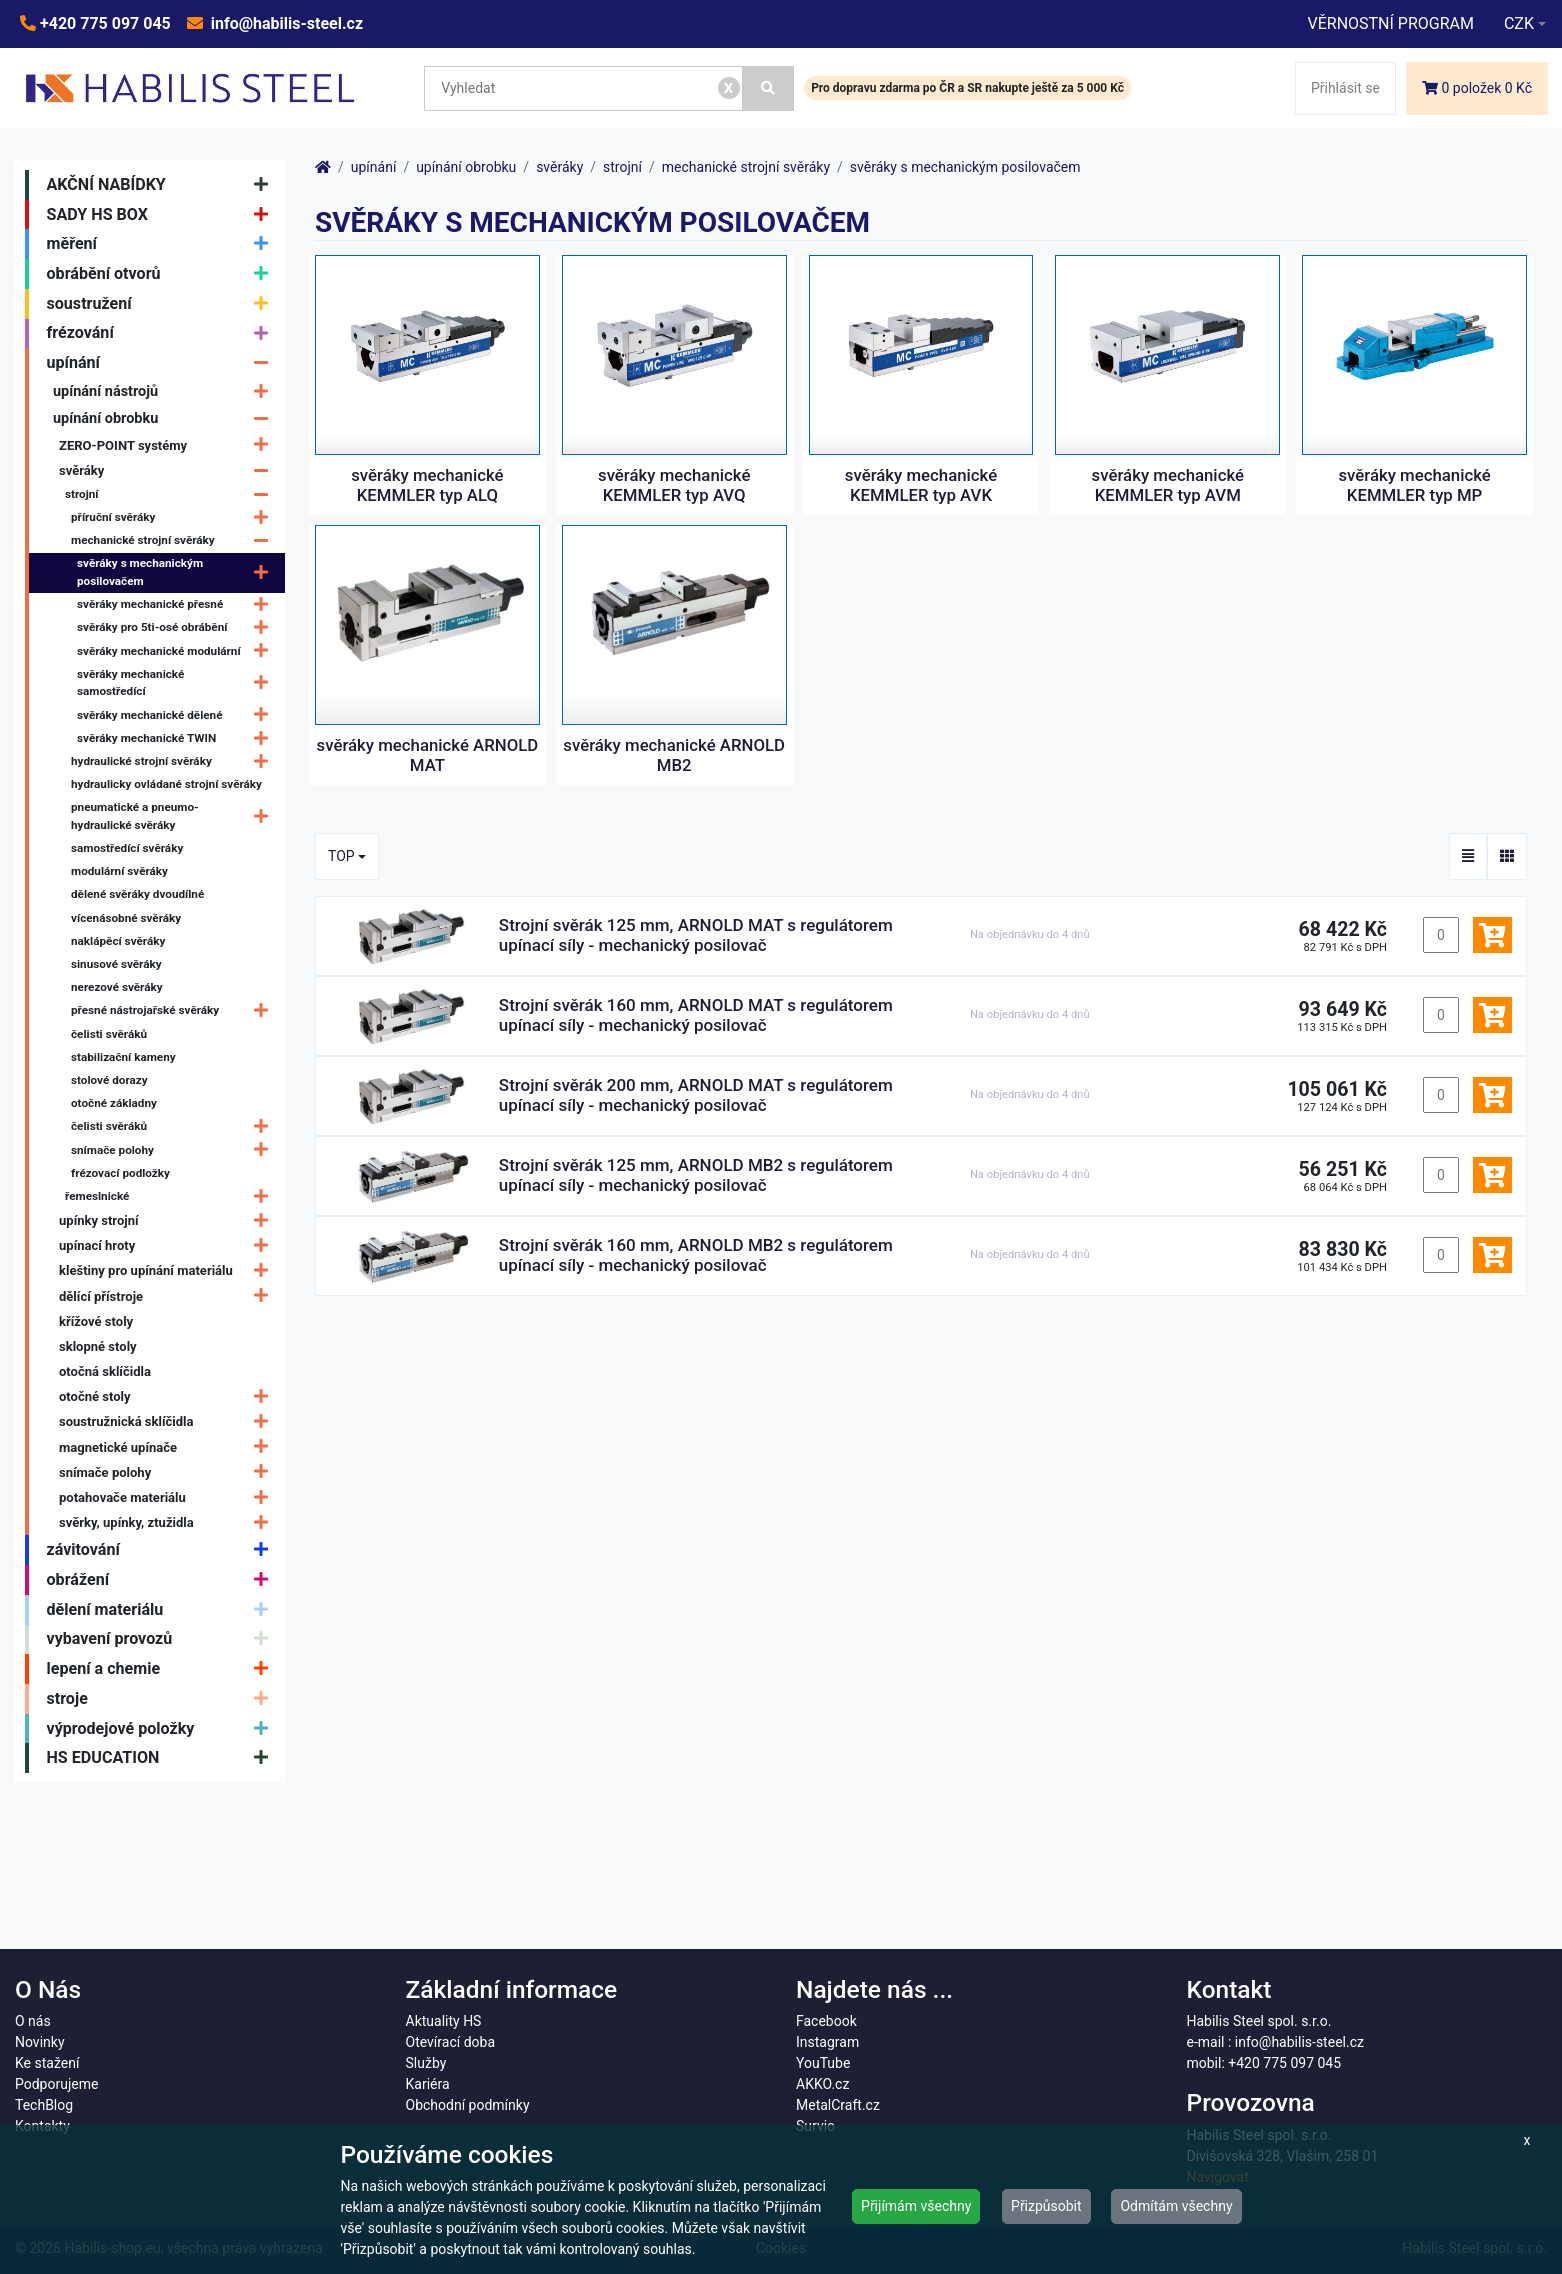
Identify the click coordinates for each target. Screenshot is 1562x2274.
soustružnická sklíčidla (168, 1422)
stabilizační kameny (123, 1057)
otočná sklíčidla (105, 1371)
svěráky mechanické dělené (177, 715)
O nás (33, 2021)
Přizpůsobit (1046, 2206)
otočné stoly (168, 1396)
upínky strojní (168, 1220)
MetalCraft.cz (838, 2105)
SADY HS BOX (162, 215)
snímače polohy (174, 1150)
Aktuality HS (444, 2021)
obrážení (162, 1580)
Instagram (827, 2042)
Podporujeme (56, 2084)
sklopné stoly (98, 1346)
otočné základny (114, 1103)
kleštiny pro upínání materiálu (168, 1271)
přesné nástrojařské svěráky (174, 1011)
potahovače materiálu (168, 1497)
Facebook (826, 2021)
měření (162, 244)
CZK (1519, 23)
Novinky (40, 2042)
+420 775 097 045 (103, 23)
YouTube (823, 2063)
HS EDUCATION (162, 1758)
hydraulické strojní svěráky (174, 761)
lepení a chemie (162, 1669)
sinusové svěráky (116, 964)
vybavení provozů (162, 1640)
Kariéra (428, 2084)
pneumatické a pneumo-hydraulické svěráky (174, 817)
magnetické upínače (168, 1447)
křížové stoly (96, 1321)
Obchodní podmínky (468, 2105)
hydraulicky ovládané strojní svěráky (166, 784)
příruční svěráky (174, 517)
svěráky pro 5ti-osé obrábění (177, 628)
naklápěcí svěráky (118, 941)
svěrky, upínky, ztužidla (168, 1522)
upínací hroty (168, 1245)
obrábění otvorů (162, 274)
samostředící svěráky (127, 848)
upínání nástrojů (165, 391)
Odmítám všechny (1176, 2206)
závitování (162, 1550)
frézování (162, 334)
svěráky (168, 470)
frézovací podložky (120, 1173)
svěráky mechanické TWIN (177, 738)
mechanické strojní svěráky (174, 540)
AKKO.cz (822, 2084)
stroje (162, 1699)
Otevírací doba (451, 2042)
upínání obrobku (165, 418)
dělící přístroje (168, 1296)
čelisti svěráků (109, 1034)
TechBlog (44, 2105)
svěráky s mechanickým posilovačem (177, 573)
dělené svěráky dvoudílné (137, 894)
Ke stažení (47, 2063)
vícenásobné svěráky (126, 918)
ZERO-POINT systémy (168, 445)
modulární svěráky (119, 871)
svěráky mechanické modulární (177, 651)
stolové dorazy (109, 1080)
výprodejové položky (162, 1729)
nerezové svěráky (117, 987)
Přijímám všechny (916, 2206)
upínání (162, 363)
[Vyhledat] (769, 88)
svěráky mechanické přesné (177, 604)
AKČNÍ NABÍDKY (162, 185)
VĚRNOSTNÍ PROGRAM (1390, 23)
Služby (426, 2063)
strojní (171, 494)
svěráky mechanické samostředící (177, 683)
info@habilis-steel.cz (285, 23)
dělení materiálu (162, 1610)
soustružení (162, 304)
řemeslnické (171, 1196)
